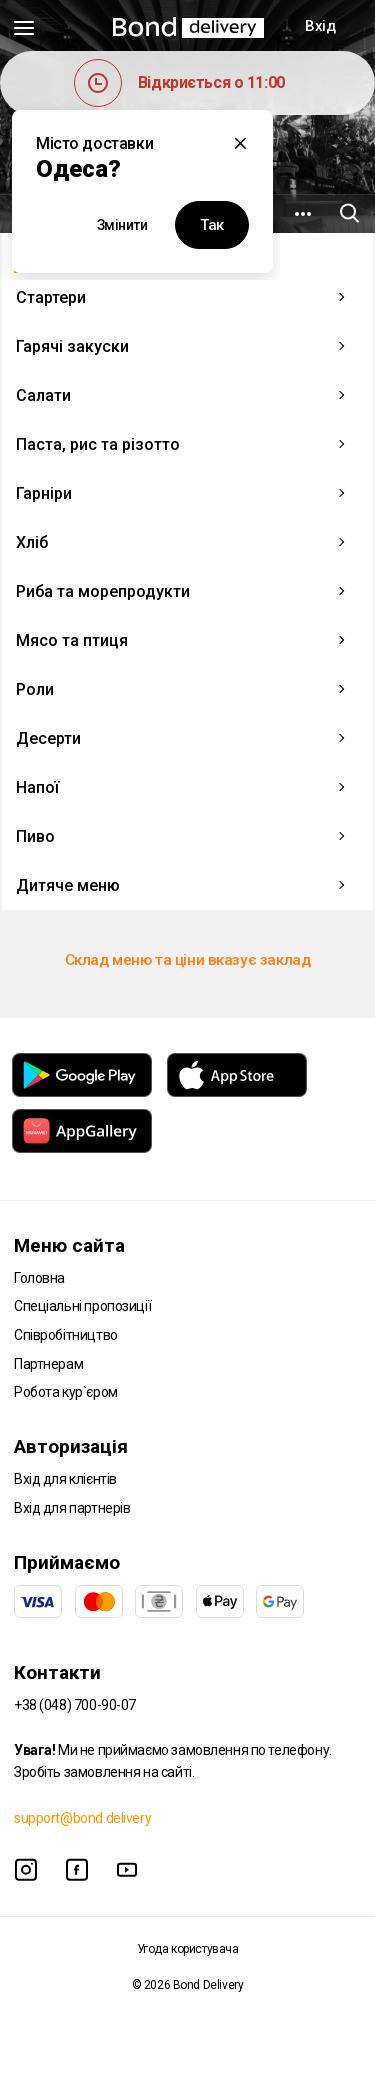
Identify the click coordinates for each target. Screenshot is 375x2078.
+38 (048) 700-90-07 (75, 1705)
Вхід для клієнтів (65, 1479)
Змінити (122, 225)
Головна (39, 1278)
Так (212, 225)
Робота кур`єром (66, 1392)
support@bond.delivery (82, 1818)
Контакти (57, 1672)
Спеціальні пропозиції (82, 1306)
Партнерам (48, 1364)
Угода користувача (188, 1949)
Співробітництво (66, 1335)
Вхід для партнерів (72, 1508)
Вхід (320, 26)
